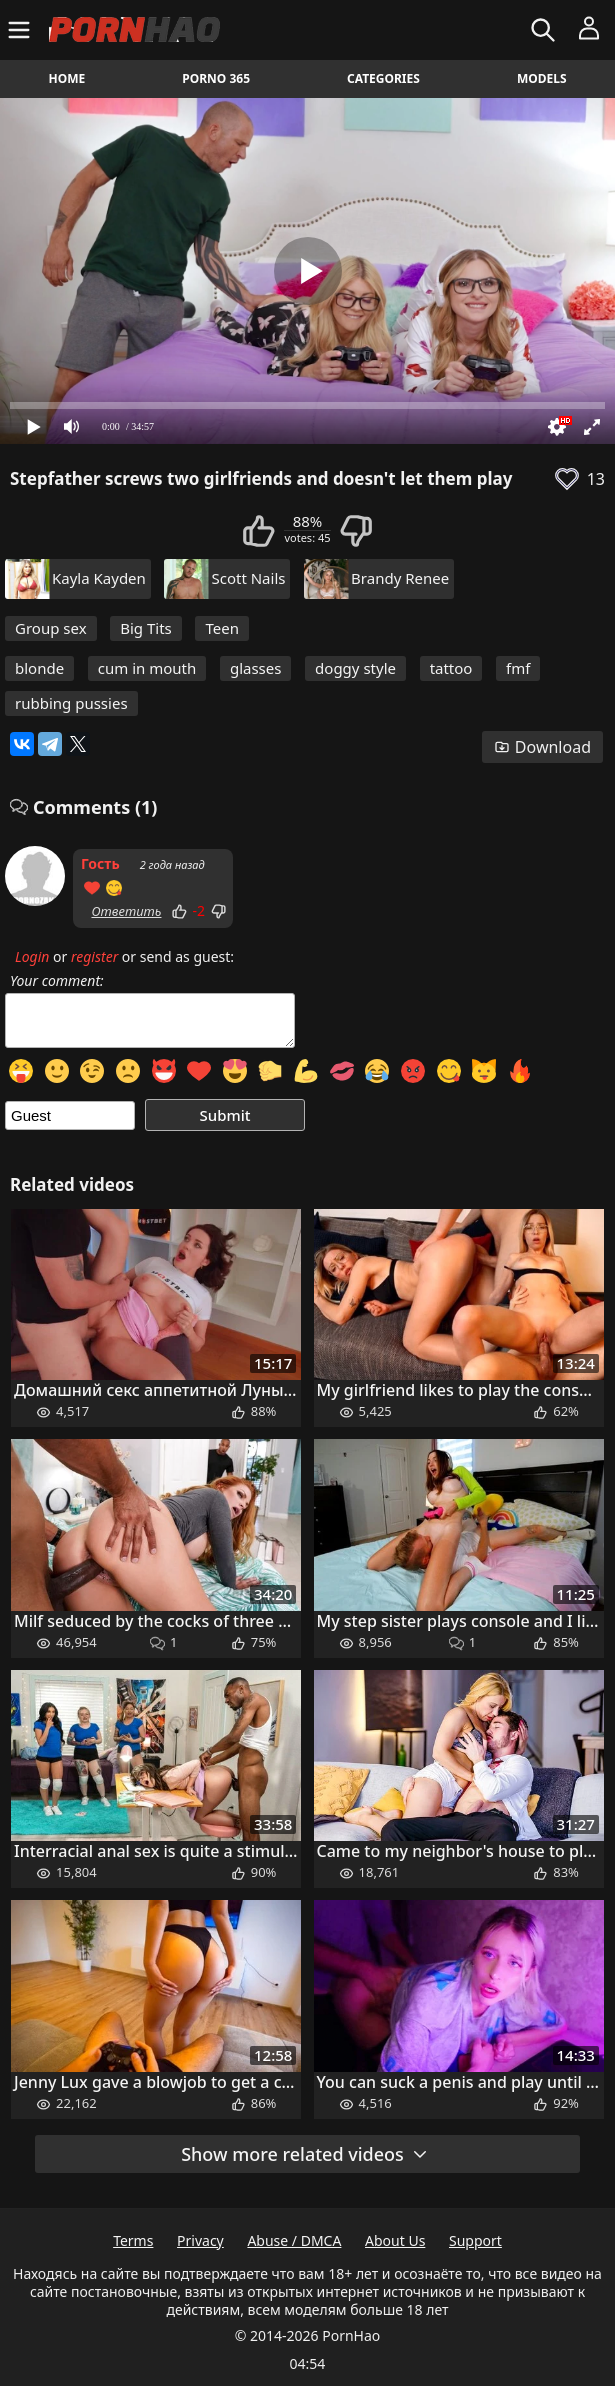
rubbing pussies (71, 703)
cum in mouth (147, 668)
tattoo (451, 668)
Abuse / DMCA (294, 2240)
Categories (383, 78)
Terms (133, 2240)
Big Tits (146, 628)
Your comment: (57, 981)
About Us (395, 2240)
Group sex (51, 628)
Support (475, 2240)
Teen (221, 628)
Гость (100, 863)
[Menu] (21, 30)
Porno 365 (216, 78)
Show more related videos (305, 2154)
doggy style (355, 668)
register (94, 956)
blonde (39, 668)
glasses (256, 668)
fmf (518, 668)
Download (542, 747)
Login (32, 956)
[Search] (545, 30)
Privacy (200, 2240)
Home (67, 78)
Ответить (126, 911)
